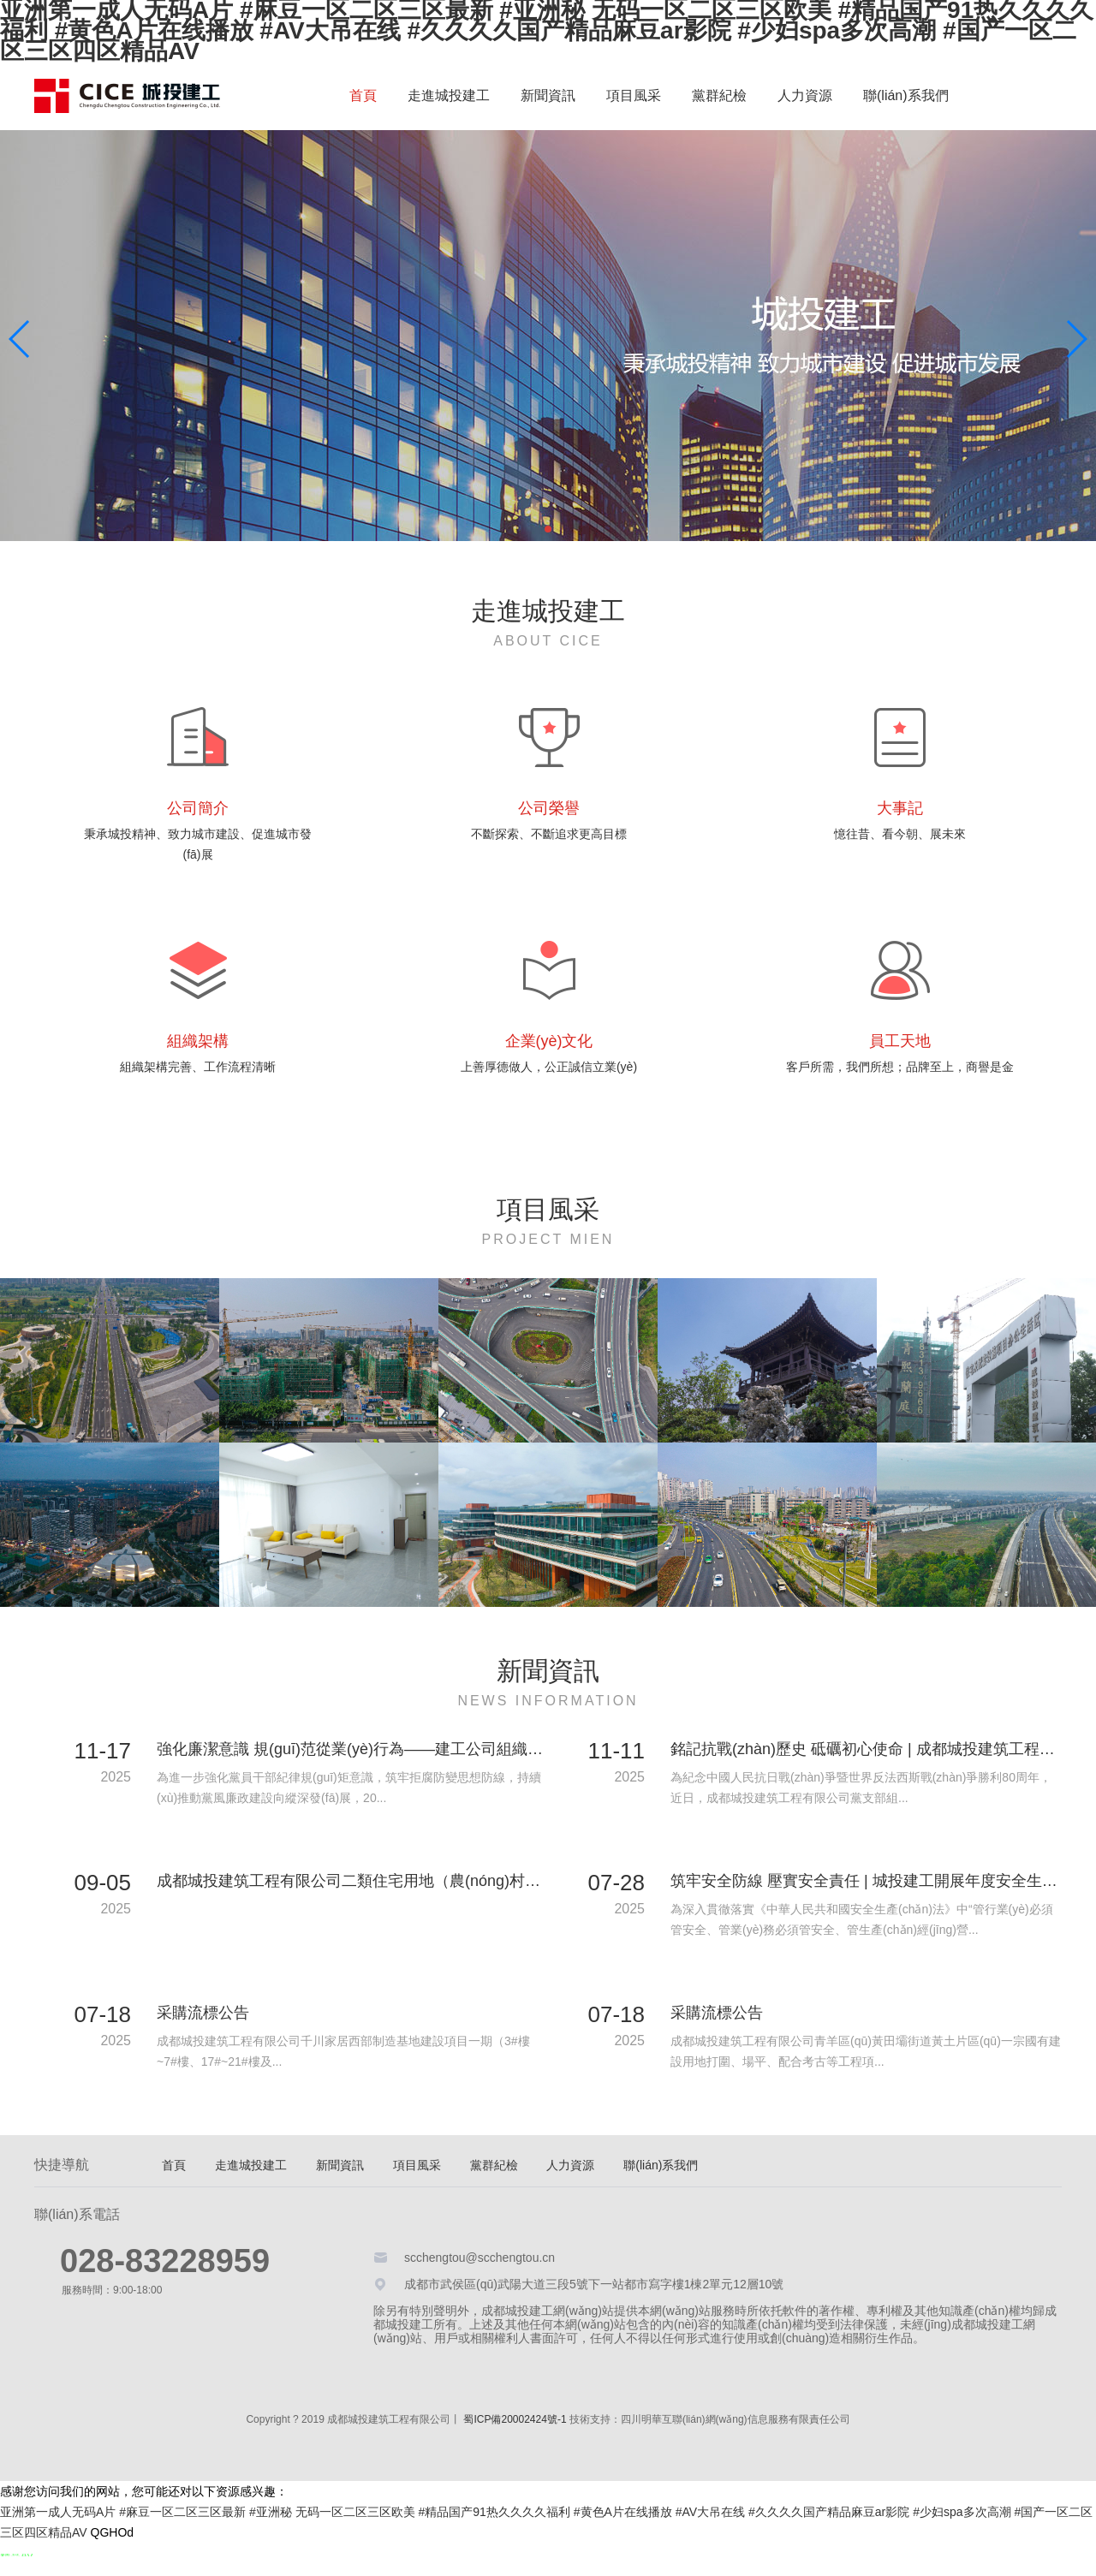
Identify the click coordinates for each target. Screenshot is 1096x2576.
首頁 (363, 95)
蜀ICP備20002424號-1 (514, 2419)
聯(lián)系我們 (906, 95)
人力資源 (804, 95)
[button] (1075, 339)
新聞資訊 (548, 95)
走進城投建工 (449, 95)
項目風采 (633, 95)
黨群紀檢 (719, 95)
